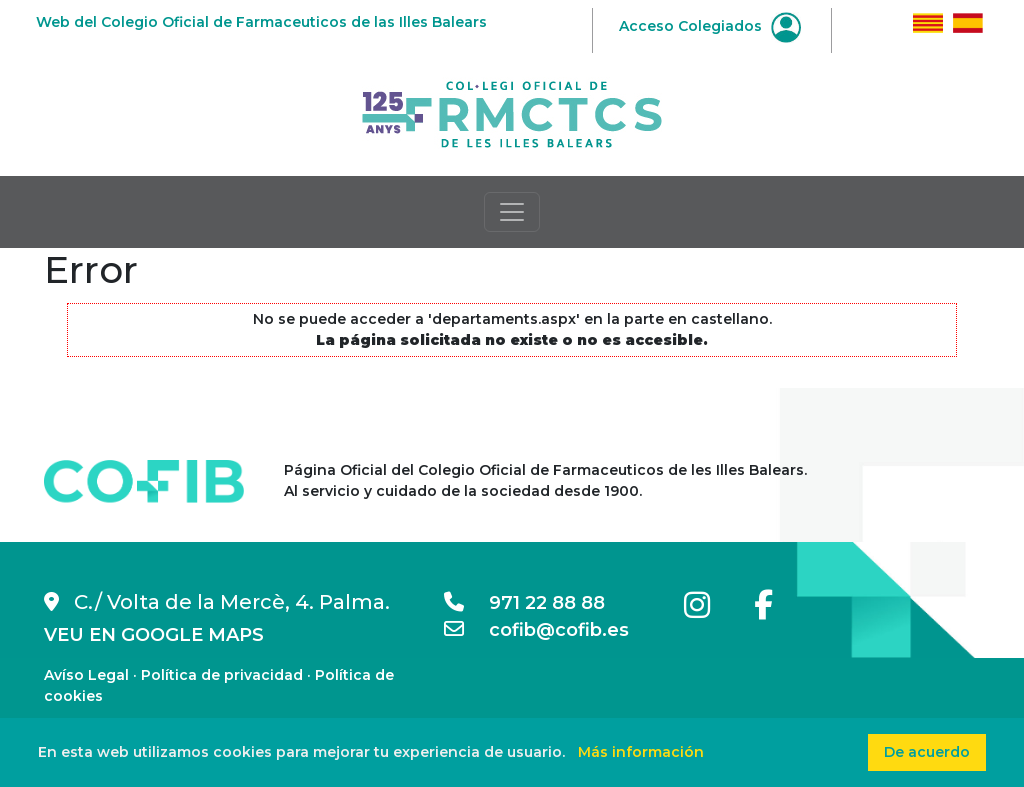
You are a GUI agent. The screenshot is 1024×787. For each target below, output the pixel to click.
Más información (641, 752)
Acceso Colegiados (710, 26)
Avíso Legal (86, 675)
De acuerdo (927, 752)
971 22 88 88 (524, 603)
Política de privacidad (222, 675)
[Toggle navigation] (512, 212)
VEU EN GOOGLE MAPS (154, 635)
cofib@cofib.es (536, 630)
